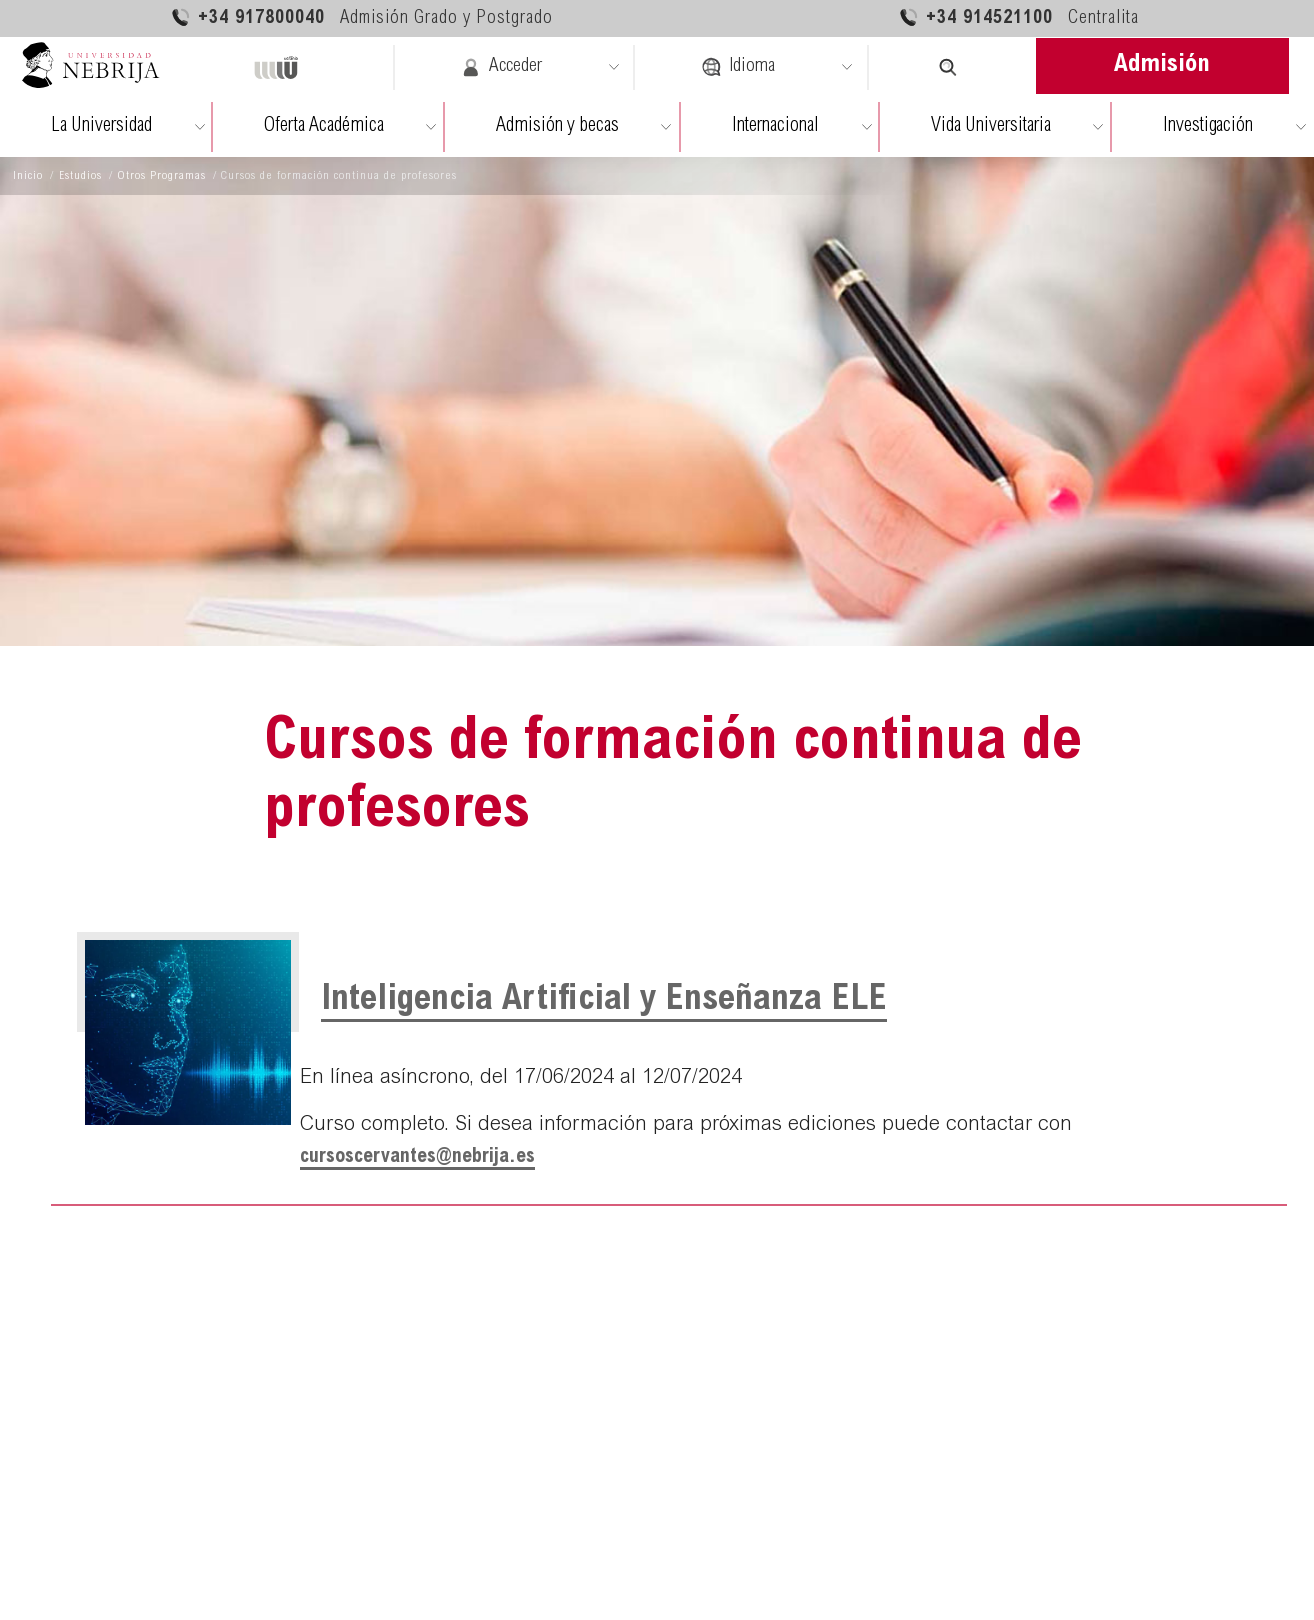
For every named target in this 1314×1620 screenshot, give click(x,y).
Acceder (501, 67)
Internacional (775, 126)
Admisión (1162, 65)
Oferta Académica (324, 126)
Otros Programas (162, 176)
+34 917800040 (361, 17)
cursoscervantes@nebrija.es (417, 1157)
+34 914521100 (1018, 17)
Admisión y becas (557, 126)
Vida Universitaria (991, 126)
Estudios (80, 176)
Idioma (738, 67)
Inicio (28, 176)
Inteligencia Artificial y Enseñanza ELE (604, 1001)
